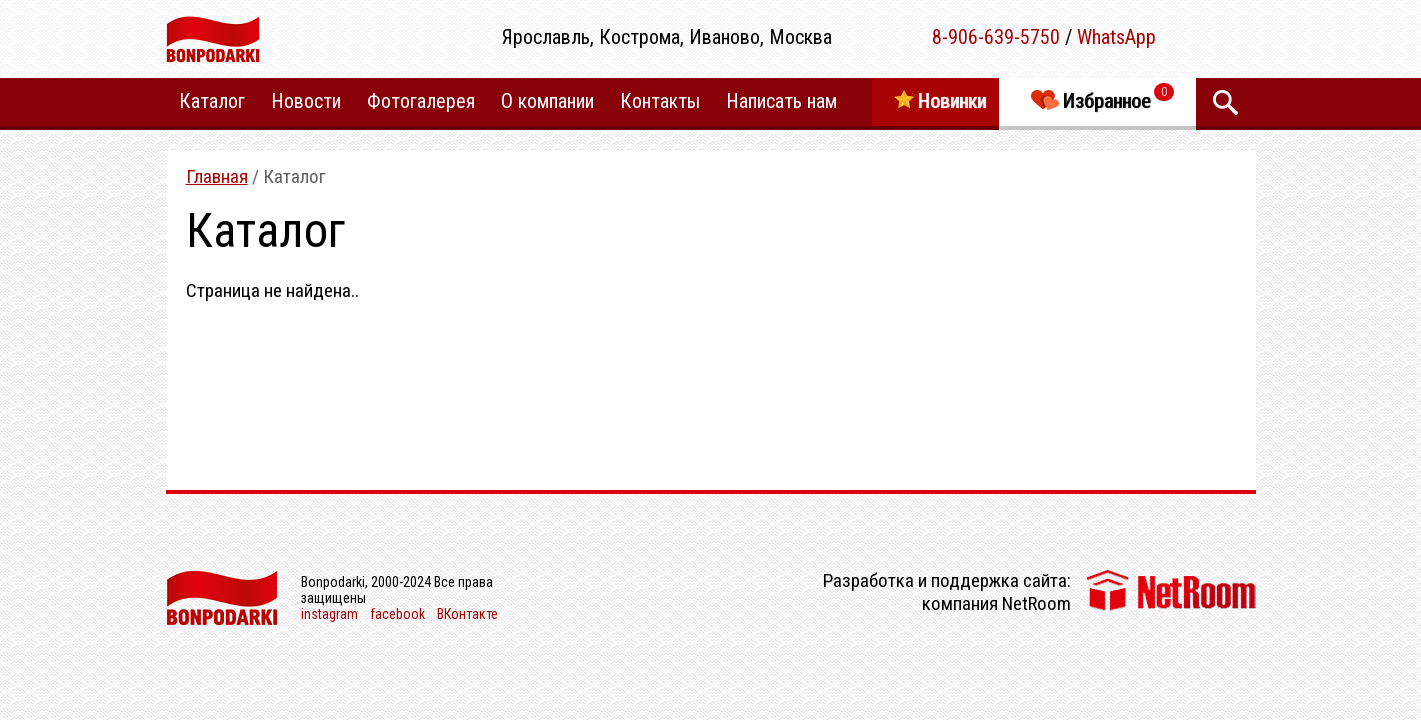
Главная (217, 176)
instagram (329, 614)
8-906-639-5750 (996, 37)
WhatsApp (1116, 37)
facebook (397, 614)
